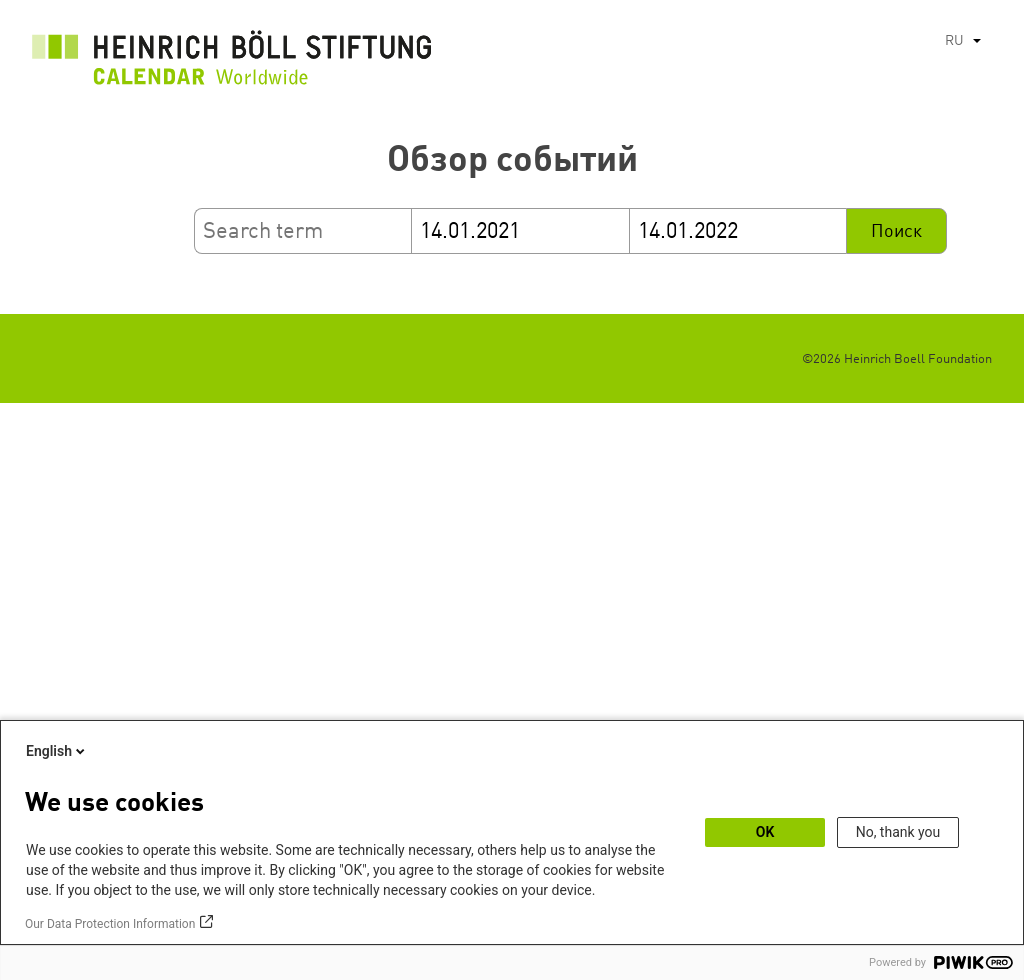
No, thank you (898, 832)
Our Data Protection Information (110, 924)
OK (765, 832)
